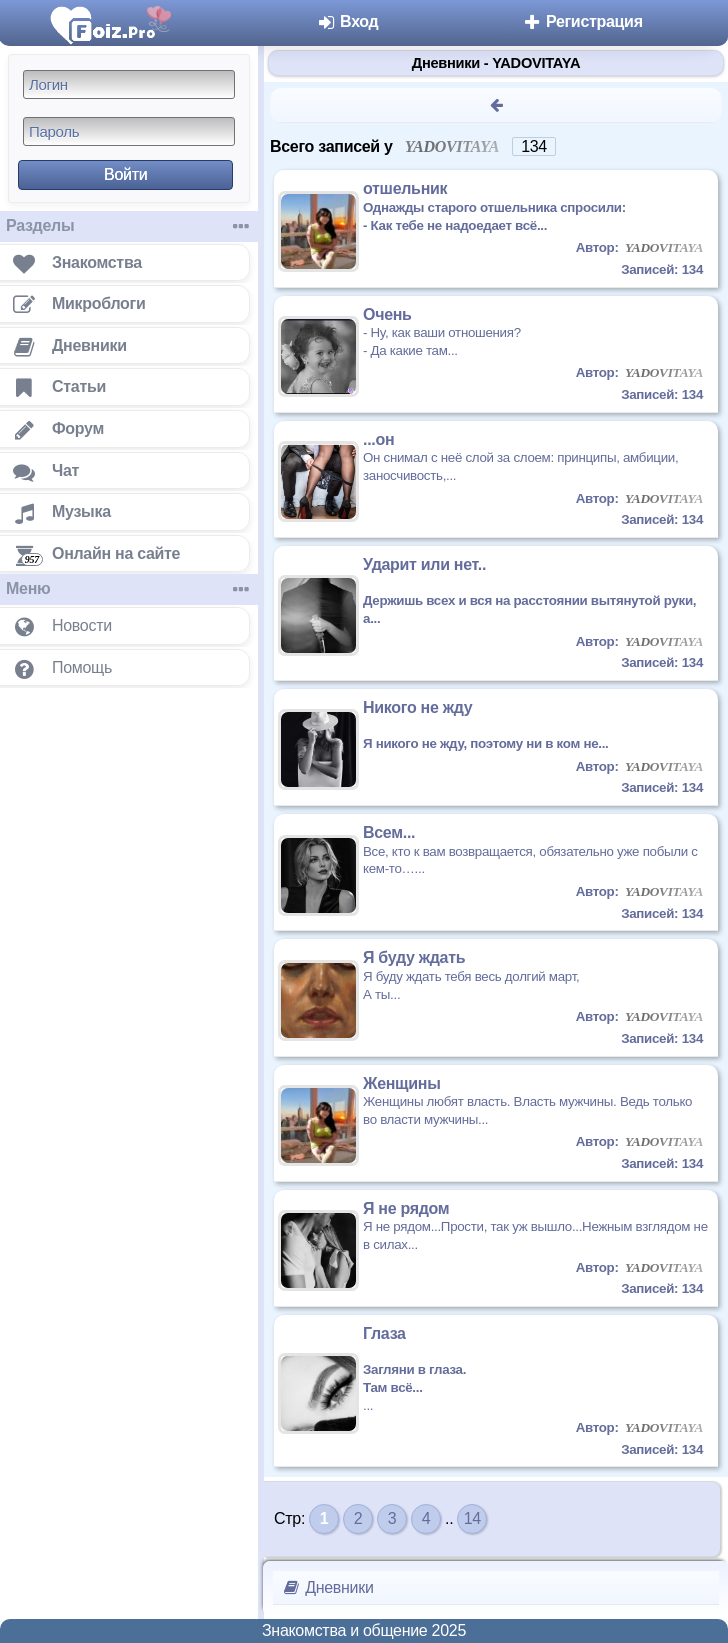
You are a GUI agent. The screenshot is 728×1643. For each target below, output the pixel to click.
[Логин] (129, 84)
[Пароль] (129, 131)
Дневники (327, 1587)
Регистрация (582, 21)
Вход (347, 21)
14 (472, 1518)
